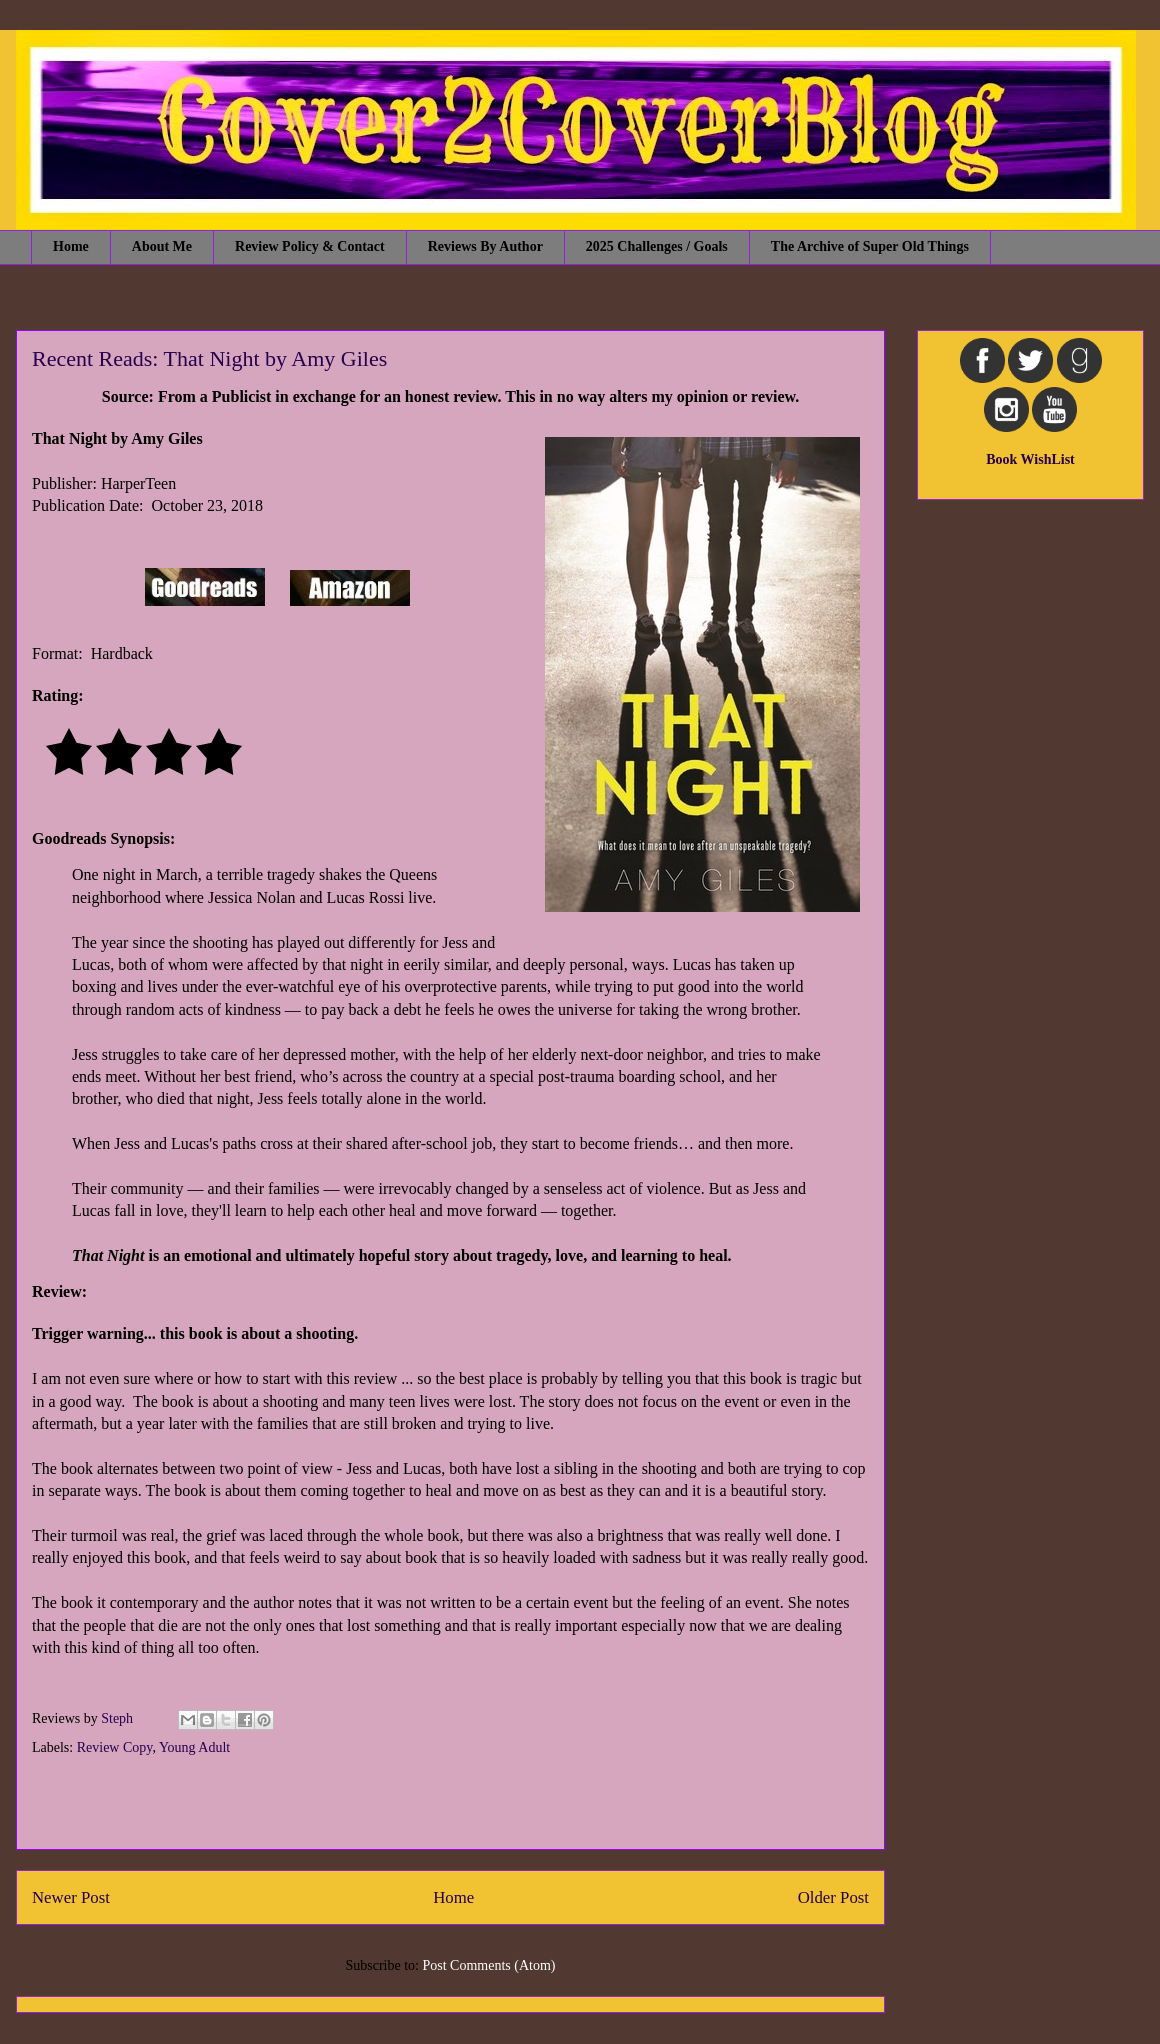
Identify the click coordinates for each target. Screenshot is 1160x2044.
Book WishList (1030, 459)
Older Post (833, 1897)
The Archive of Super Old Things (870, 246)
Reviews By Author (485, 246)
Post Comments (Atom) (488, 1965)
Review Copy (115, 1747)
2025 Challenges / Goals (657, 246)
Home (71, 246)
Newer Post (71, 1897)
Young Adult (194, 1747)
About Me (162, 246)
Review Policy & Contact (310, 246)
